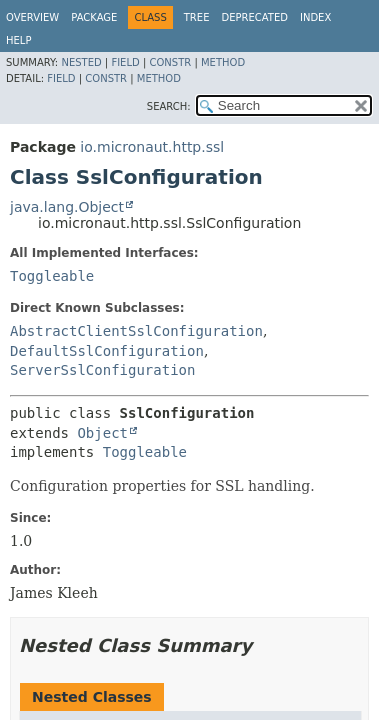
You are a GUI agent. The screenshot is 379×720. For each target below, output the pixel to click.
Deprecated (254, 17)
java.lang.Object (67, 207)
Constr (170, 62)
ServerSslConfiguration (102, 370)
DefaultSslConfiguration (107, 351)
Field (125, 62)
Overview (32, 17)
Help (18, 40)
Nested (81, 62)
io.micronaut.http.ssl (152, 147)
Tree (197, 17)
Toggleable (52, 276)
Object (102, 433)
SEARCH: (169, 106)
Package (94, 17)
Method (223, 62)
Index (315, 17)
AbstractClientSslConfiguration (136, 331)
